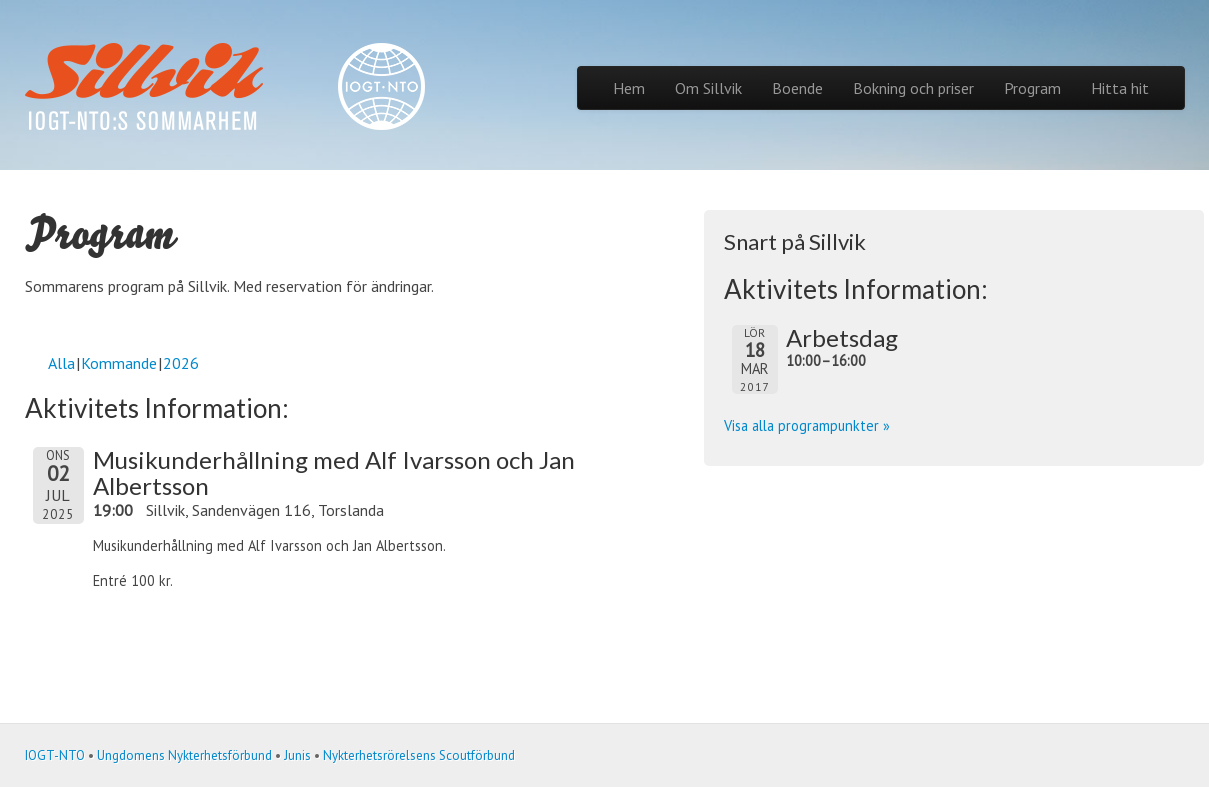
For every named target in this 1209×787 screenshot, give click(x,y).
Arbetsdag (842, 337)
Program (1032, 88)
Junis (297, 755)
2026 (181, 363)
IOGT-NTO (55, 755)
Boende (797, 88)
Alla (61, 363)
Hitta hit (1120, 88)
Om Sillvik (708, 88)
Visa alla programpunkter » (807, 425)
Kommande (119, 363)
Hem (629, 88)
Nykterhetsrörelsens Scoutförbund (419, 755)
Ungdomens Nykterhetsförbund (184, 755)
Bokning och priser (913, 88)
